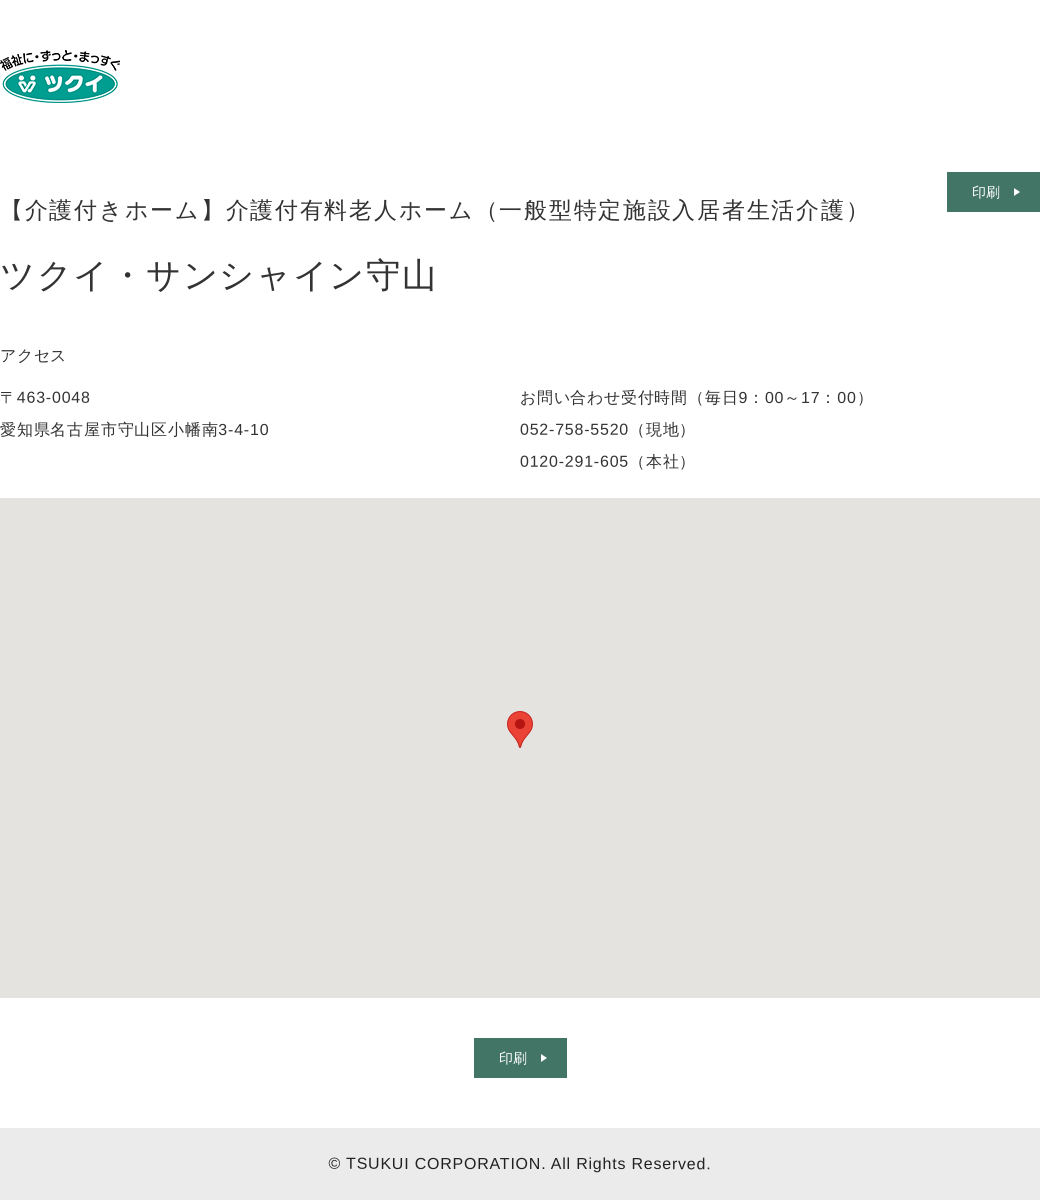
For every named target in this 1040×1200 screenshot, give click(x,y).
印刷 (512, 1058)
